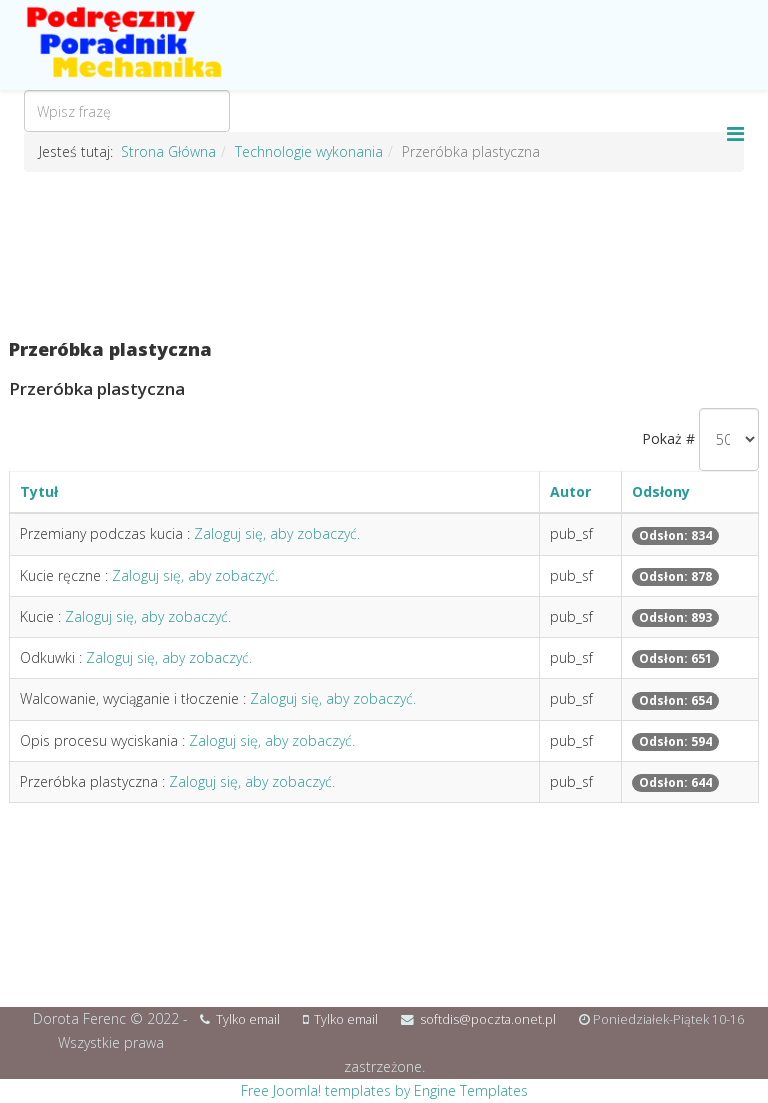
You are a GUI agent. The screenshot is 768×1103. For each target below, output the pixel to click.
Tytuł (39, 491)
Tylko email (248, 1019)
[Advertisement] (384, 256)
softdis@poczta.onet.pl (488, 1019)
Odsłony (661, 491)
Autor (570, 491)
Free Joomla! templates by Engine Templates (384, 1090)
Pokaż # (668, 438)
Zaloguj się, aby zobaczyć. (277, 533)
